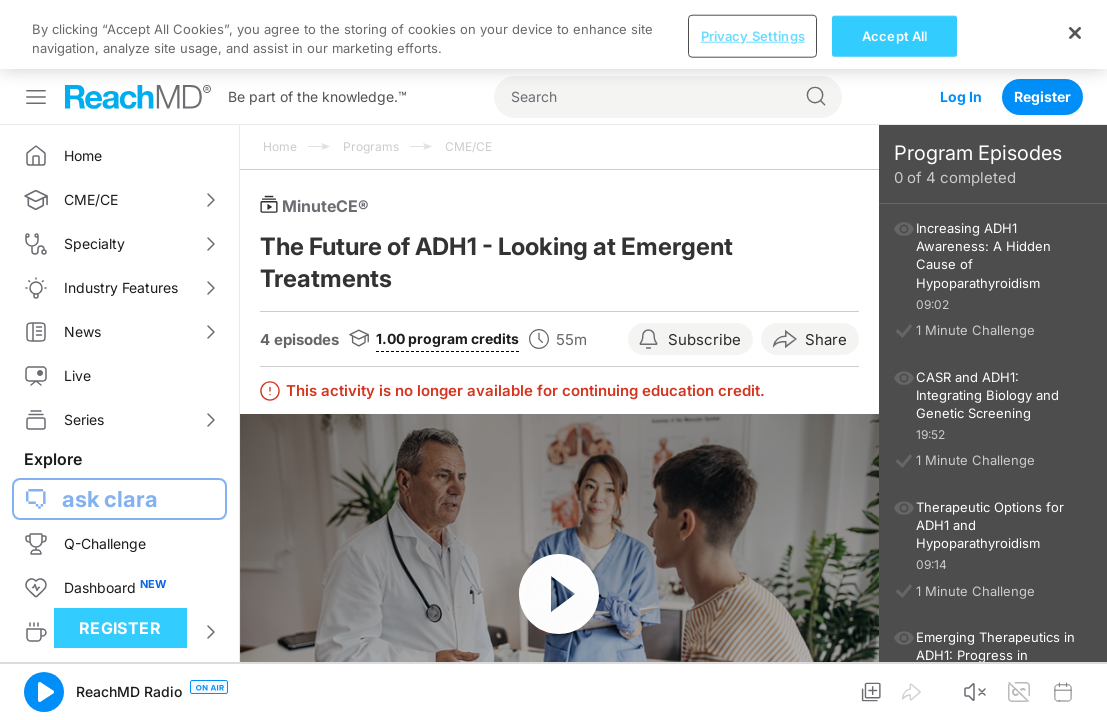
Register (1042, 27)
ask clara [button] (110, 430)
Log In (961, 27)
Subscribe (704, 270)
